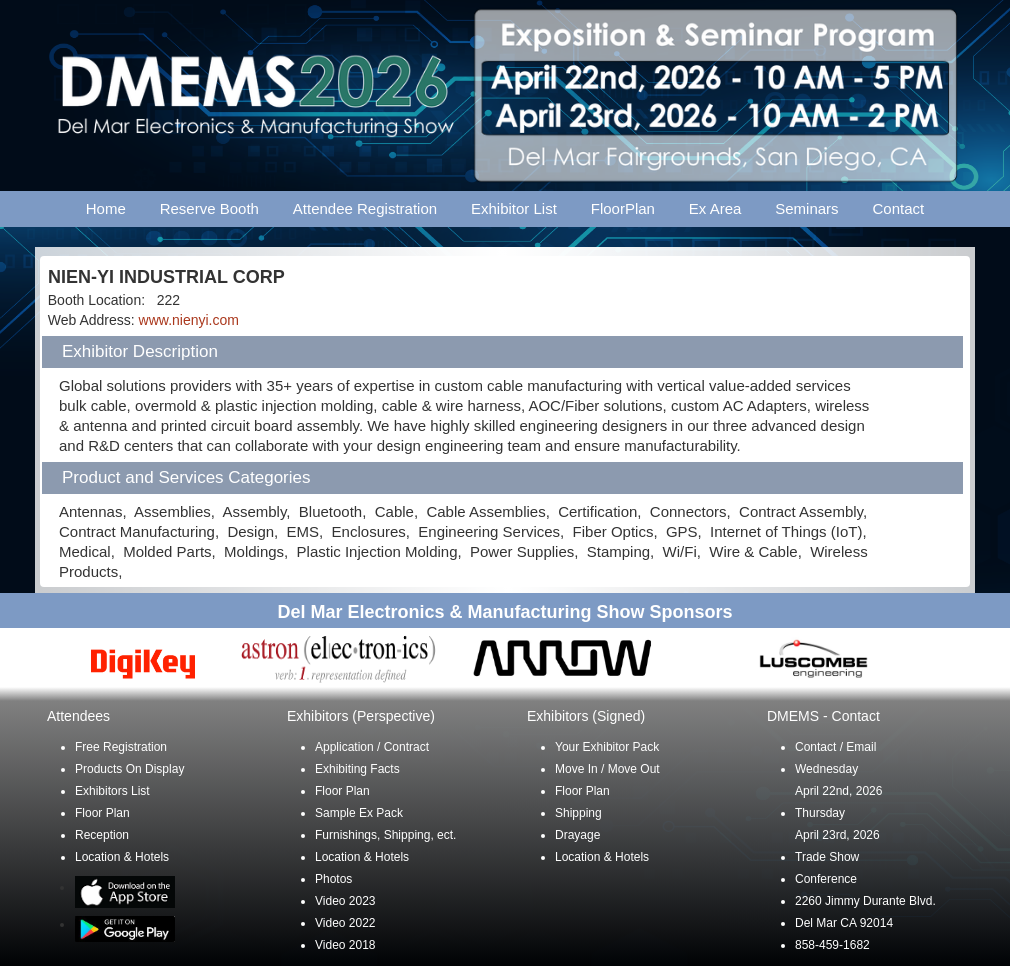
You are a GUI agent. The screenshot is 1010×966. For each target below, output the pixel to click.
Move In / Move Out (607, 769)
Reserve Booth (209, 208)
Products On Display (129, 769)
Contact (899, 208)
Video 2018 (345, 945)
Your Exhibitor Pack (607, 747)
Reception (102, 835)
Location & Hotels (122, 857)
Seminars (806, 208)
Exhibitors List (112, 791)
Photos (333, 879)
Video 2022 (345, 923)
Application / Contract (372, 747)
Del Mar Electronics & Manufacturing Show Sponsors (504, 612)
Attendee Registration (365, 208)
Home (106, 208)
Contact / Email (835, 747)
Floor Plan (102, 813)
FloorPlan (623, 208)
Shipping (578, 813)
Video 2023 (345, 901)
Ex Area (715, 208)
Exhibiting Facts (357, 769)
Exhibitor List (514, 208)
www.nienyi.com (189, 320)
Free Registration (121, 747)
